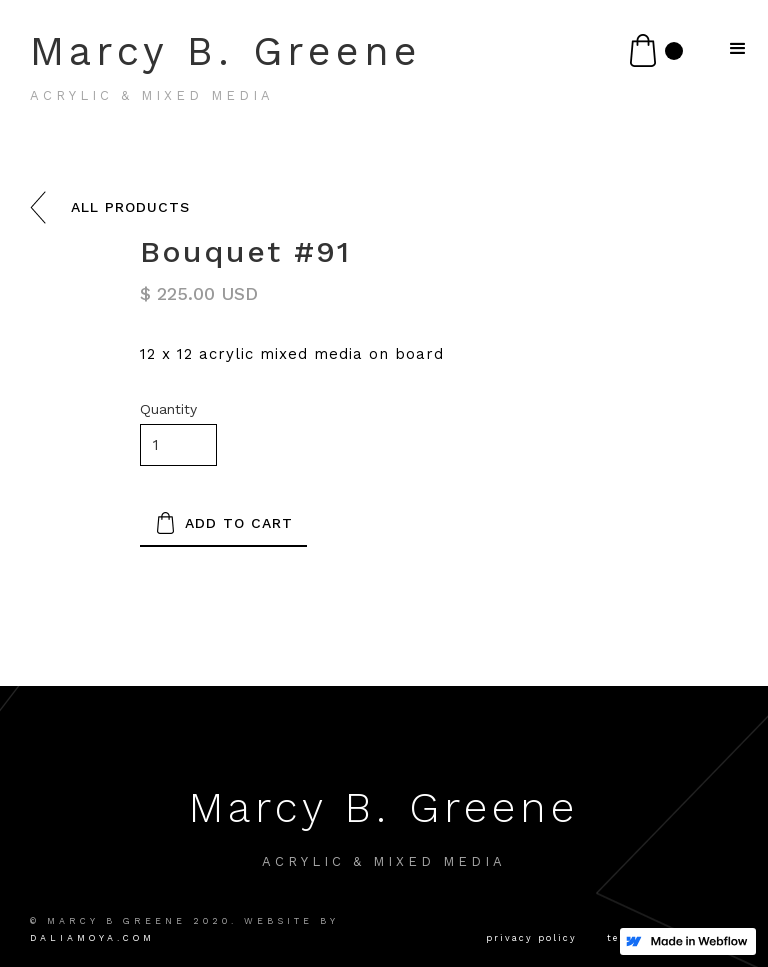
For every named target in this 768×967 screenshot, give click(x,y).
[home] (337, 74)
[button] (656, 50)
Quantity (168, 409)
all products (130, 207)
